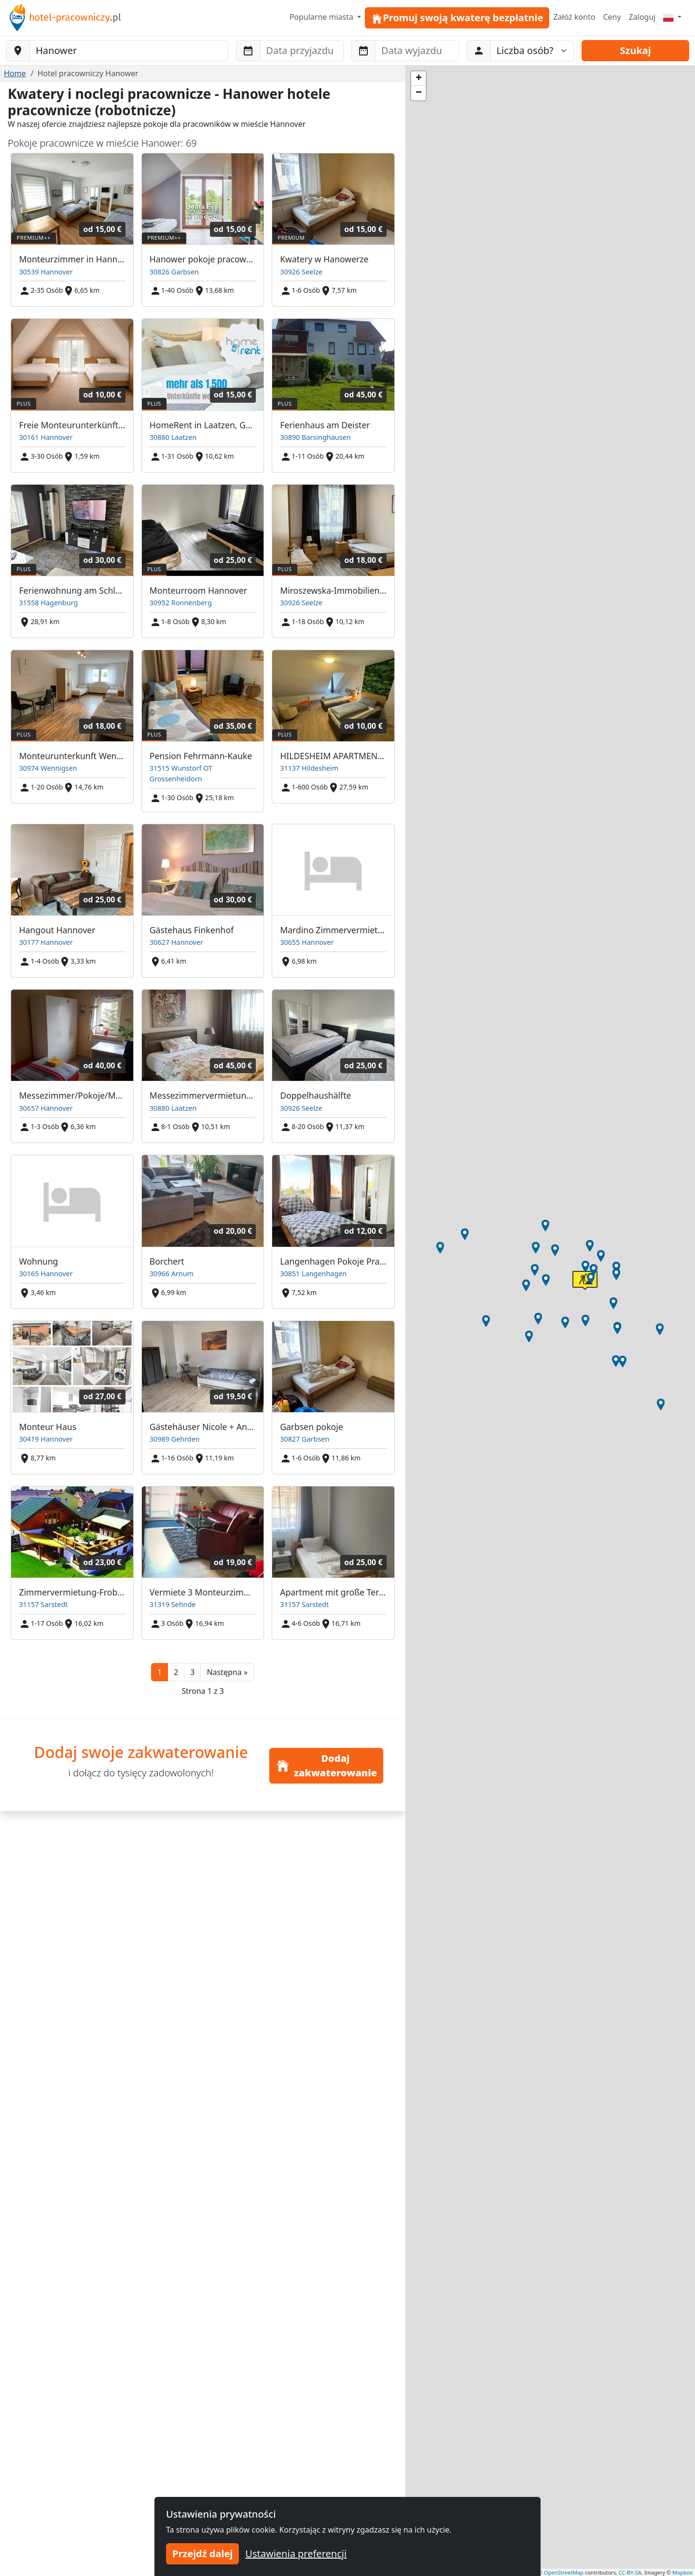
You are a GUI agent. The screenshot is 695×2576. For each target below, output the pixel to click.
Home (15, 73)
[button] (227, 1672)
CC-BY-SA (630, 2572)
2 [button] (176, 1672)
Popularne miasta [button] (323, 17)
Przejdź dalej (202, 2553)
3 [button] (192, 1672)
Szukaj (635, 50)
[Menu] (672, 17)
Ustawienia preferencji (296, 2553)
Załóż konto (574, 17)
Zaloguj (642, 17)
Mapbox (682, 2572)
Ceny (612, 17)
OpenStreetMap (564, 2572)
